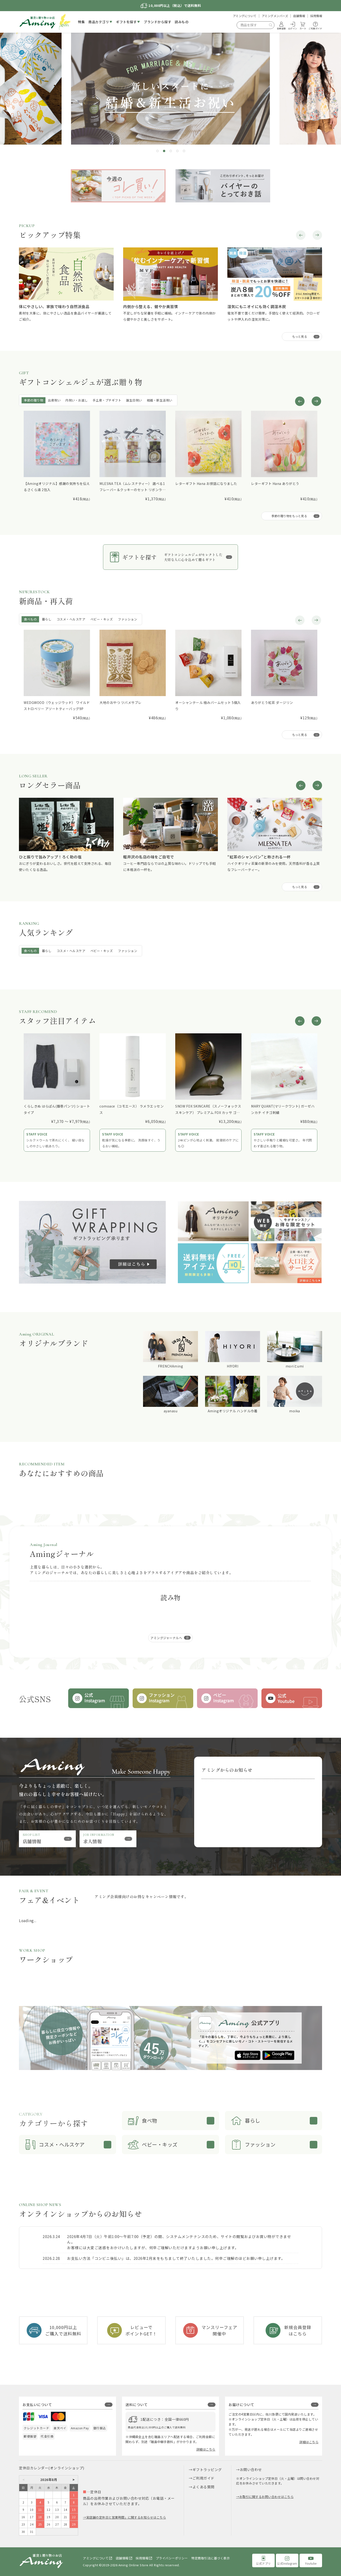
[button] (299, 621)
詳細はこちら (205, 2449)
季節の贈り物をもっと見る (289, 516)
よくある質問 (204, 2486)
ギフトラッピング (207, 2469)
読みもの (181, 21)
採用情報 (316, 16)
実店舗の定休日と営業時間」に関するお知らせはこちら (126, 2517)
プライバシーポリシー (172, 2558)
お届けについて (241, 2404)
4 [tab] (177, 151)
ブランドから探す (157, 21)
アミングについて (244, 16)
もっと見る (299, 336)
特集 (81, 21)
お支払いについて (37, 2404)
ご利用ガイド (204, 2478)
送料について (137, 2404)
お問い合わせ (251, 2469)
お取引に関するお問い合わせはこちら (266, 2496)
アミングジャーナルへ (170, 1638)
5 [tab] (184, 151)
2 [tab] (164, 151)
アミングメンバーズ (275, 16)
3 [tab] (171, 151)
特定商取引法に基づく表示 (210, 2558)
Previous (300, 235)
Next (317, 235)
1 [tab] (157, 151)
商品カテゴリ (98, 21)
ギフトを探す (126, 21)
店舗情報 (299, 16)
